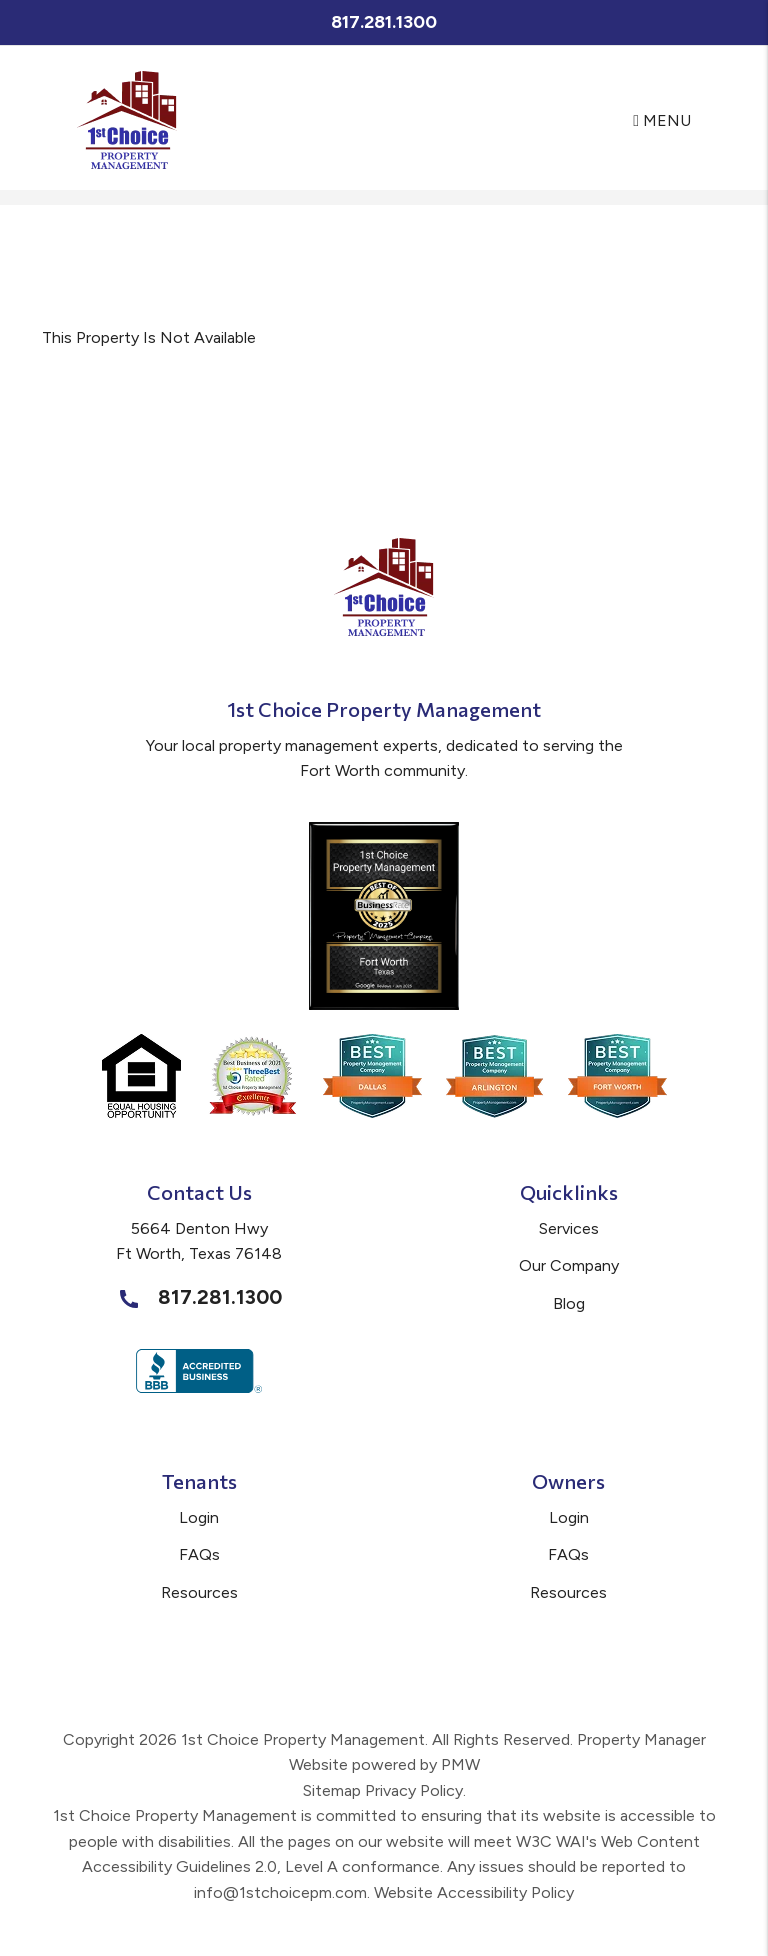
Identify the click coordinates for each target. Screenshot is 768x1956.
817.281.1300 (384, 22)
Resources (199, 1592)
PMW (460, 1764)
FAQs (199, 1554)
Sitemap (332, 1790)
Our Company (569, 1265)
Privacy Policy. (415, 1790)
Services (569, 1228)
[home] (127, 119)
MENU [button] (662, 120)
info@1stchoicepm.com (280, 1892)
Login (199, 1517)
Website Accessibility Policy (474, 1892)
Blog (569, 1303)
